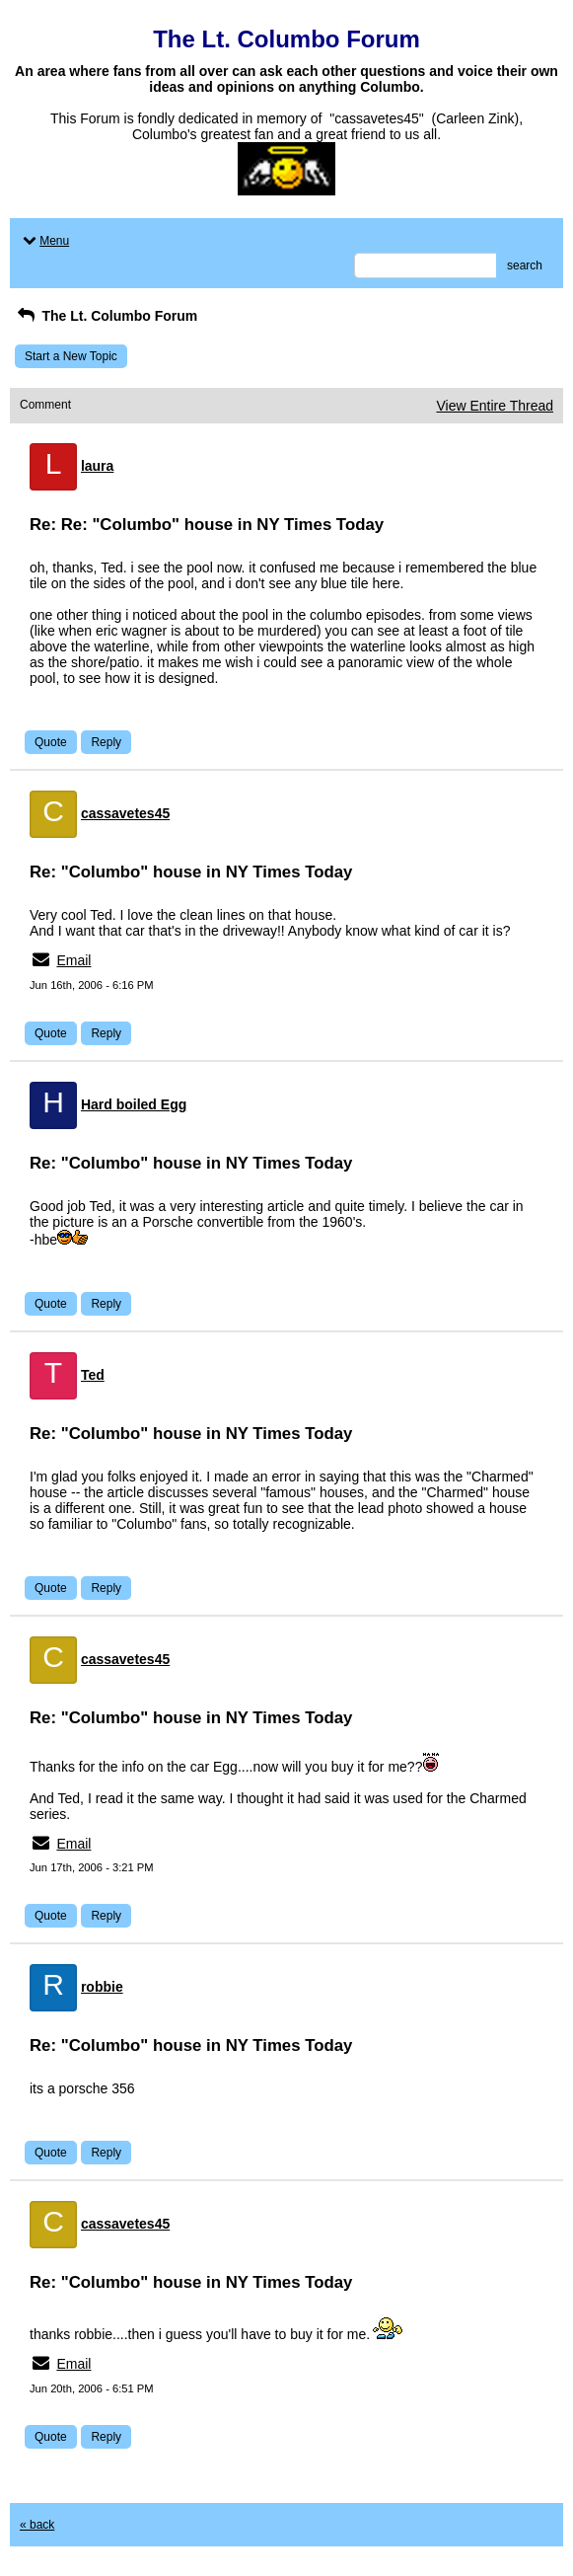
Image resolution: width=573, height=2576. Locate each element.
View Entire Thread (494, 406)
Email (73, 960)
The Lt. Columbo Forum (106, 316)
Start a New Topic (71, 356)
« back (37, 2525)
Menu (44, 241)
